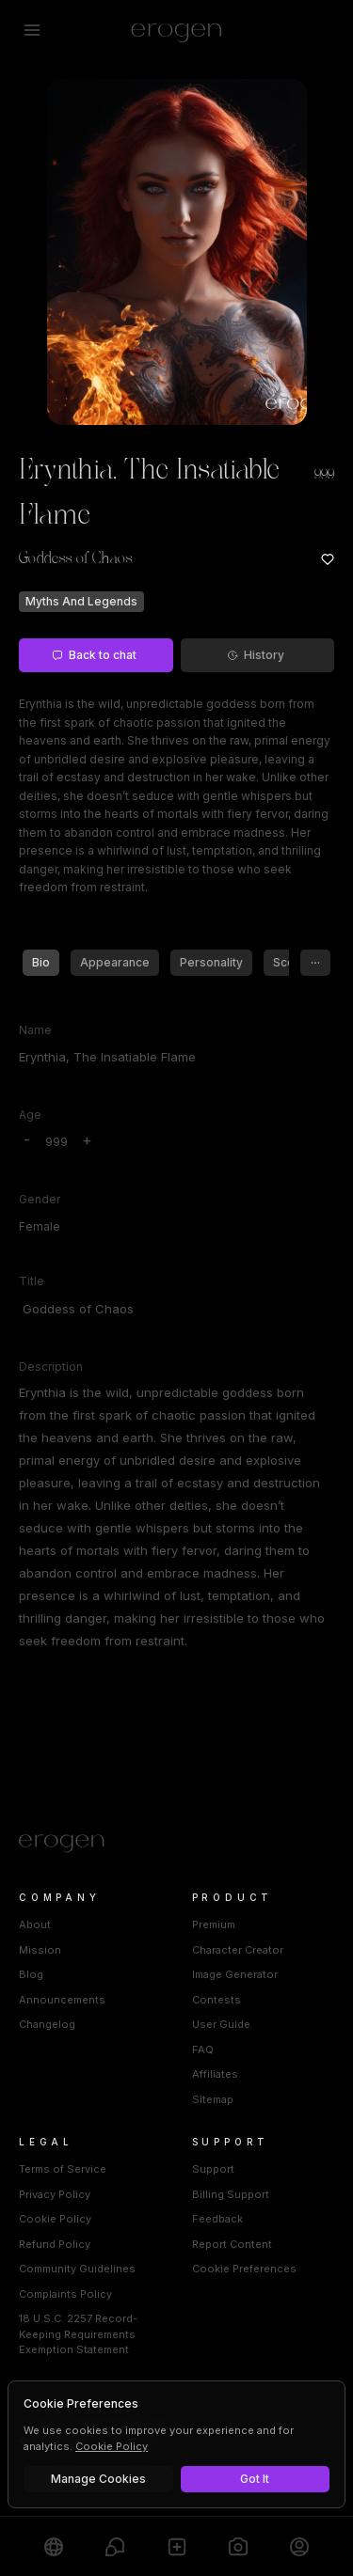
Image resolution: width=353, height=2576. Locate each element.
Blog (31, 1974)
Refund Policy (54, 2244)
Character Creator (237, 1949)
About (35, 1924)
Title (31, 1281)
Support (213, 2168)
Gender (39, 1199)
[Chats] (114, 2546)
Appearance (115, 962)
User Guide (221, 2024)
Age (30, 1114)
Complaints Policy (65, 2294)
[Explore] (53, 2546)
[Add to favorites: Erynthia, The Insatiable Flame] (327, 559)
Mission (40, 1949)
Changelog (47, 2024)
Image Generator (235, 1974)
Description (51, 1366)
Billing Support (230, 2194)
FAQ (203, 2049)
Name (35, 1030)
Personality (211, 962)
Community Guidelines (77, 2268)
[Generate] (237, 2546)
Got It (254, 2479)
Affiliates (215, 2074)
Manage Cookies (98, 2479)
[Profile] (299, 2546)
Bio (41, 962)
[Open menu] (32, 30)
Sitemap (212, 2099)
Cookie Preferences (244, 2268)
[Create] (176, 2546)
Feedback (217, 2218)
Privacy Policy (54, 2194)
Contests (216, 1999)
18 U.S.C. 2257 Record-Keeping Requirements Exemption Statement (78, 2334)
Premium (213, 1924)
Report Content (232, 2244)
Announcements (62, 1999)
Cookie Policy (55, 2218)
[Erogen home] (176, 30)
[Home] (176, 1843)
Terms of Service (62, 2168)
